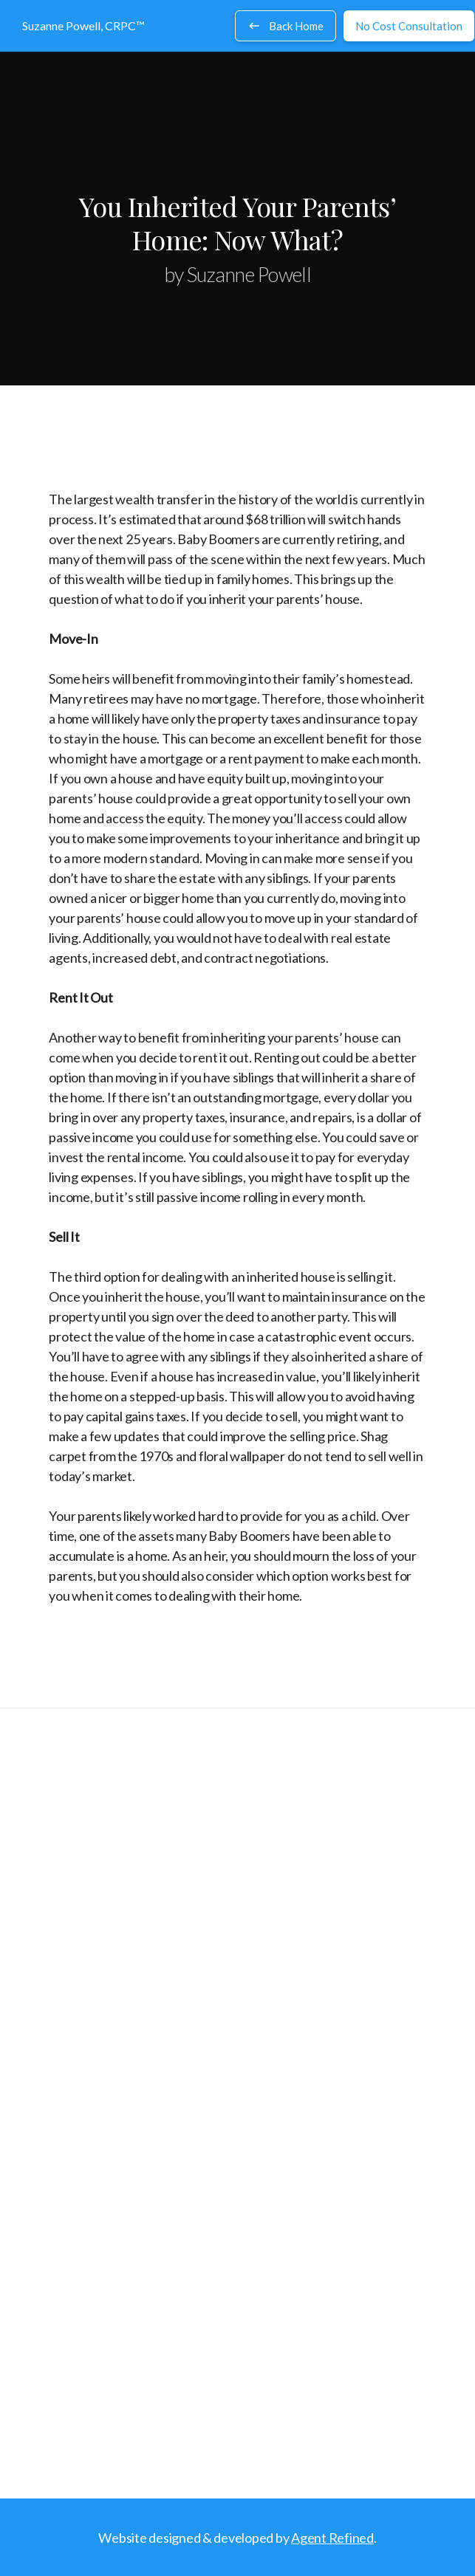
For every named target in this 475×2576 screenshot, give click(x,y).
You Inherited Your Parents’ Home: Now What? (237, 222)
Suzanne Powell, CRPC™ (83, 25)
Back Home (285, 26)
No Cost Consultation (408, 25)
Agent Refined (332, 2537)
